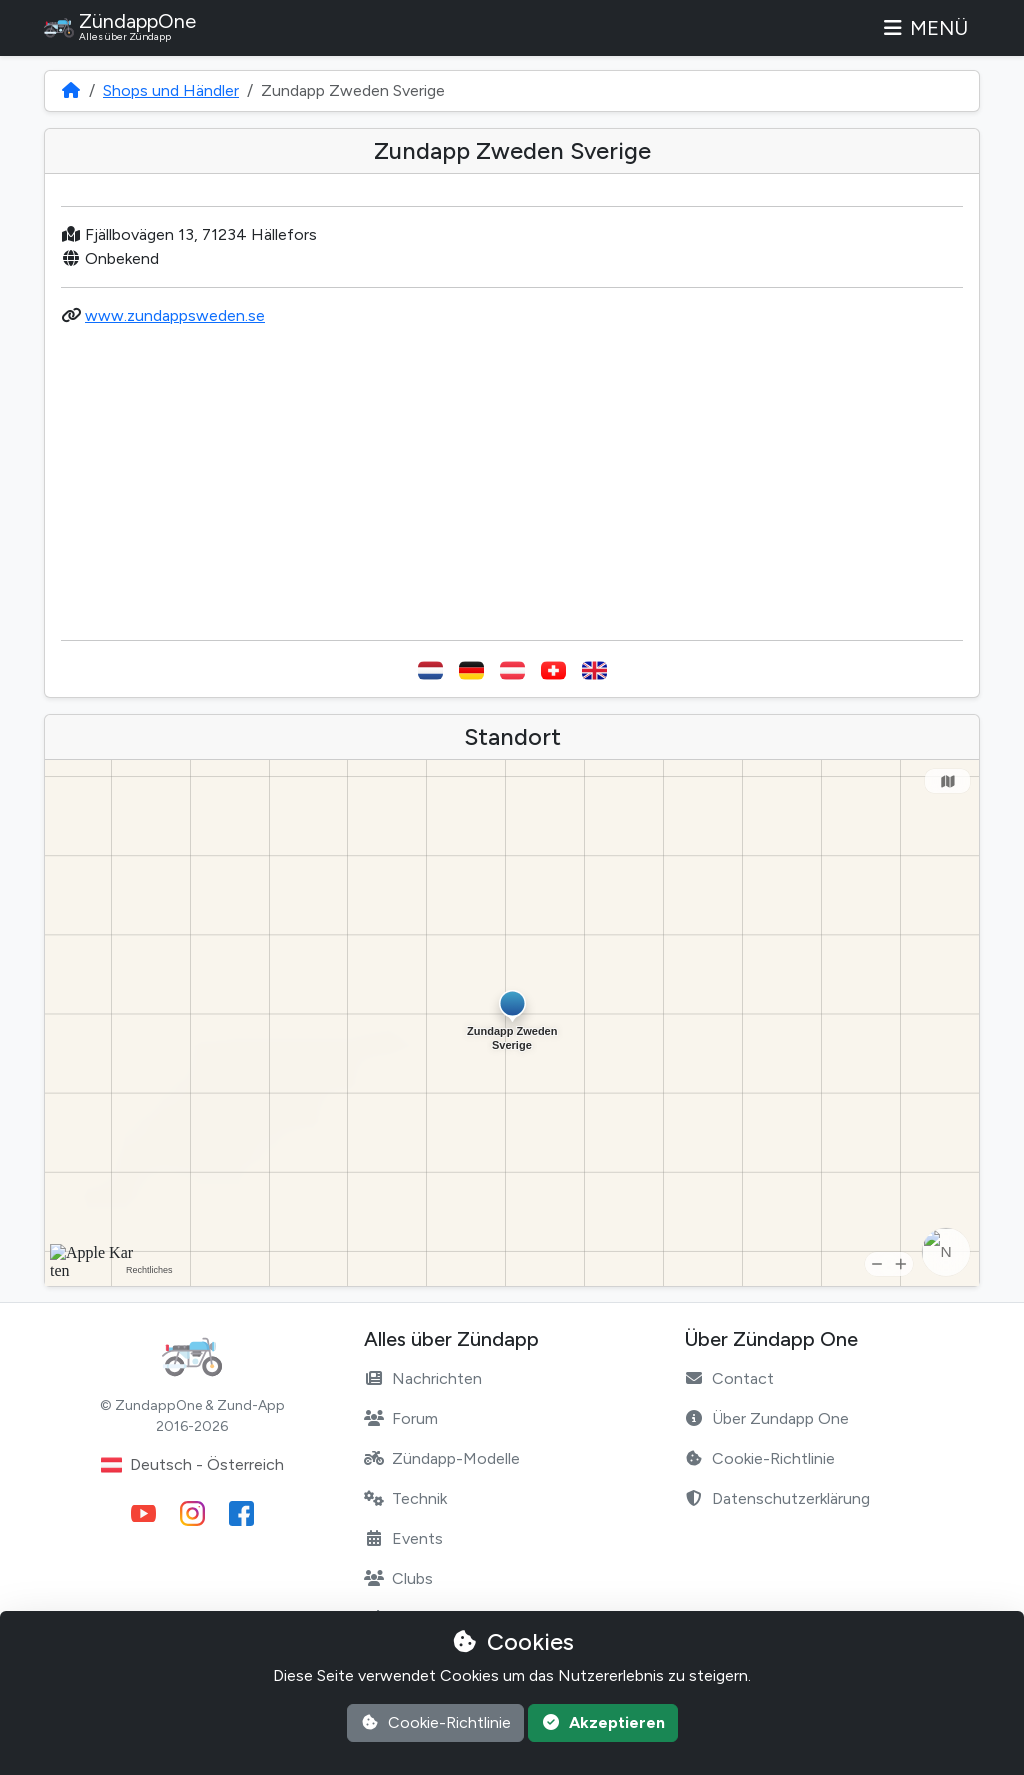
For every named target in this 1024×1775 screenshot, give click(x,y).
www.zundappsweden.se (175, 315)
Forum (401, 1418)
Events (403, 1538)
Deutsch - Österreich (192, 1465)
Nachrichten (423, 1378)
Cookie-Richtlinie (759, 1458)
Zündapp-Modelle (442, 1458)
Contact (729, 1378)
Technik (405, 1498)
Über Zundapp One (766, 1418)
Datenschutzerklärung (777, 1498)
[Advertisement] (512, 484)
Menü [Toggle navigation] (924, 28)
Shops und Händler (171, 90)
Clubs (398, 1578)
